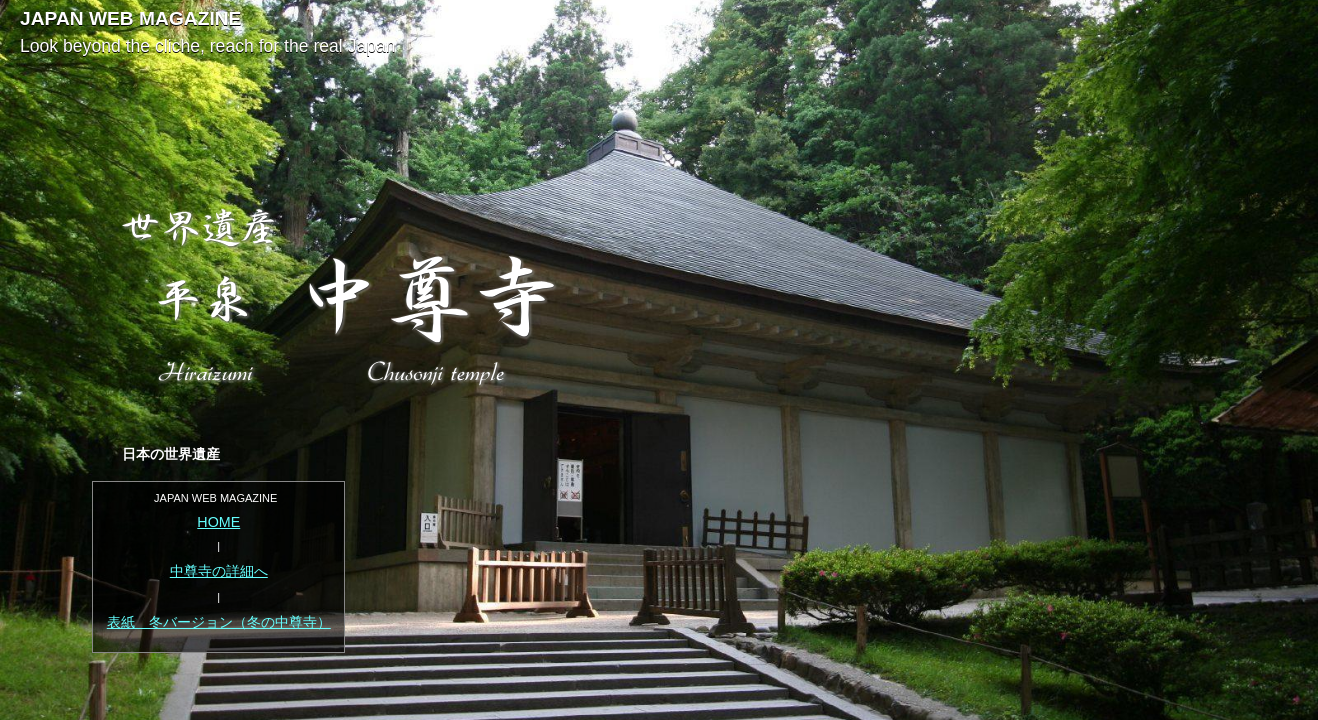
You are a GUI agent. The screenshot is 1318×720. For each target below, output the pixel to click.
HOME (218, 522)
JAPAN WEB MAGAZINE (130, 18)
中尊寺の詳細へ (219, 571)
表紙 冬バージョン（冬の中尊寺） (219, 622)
